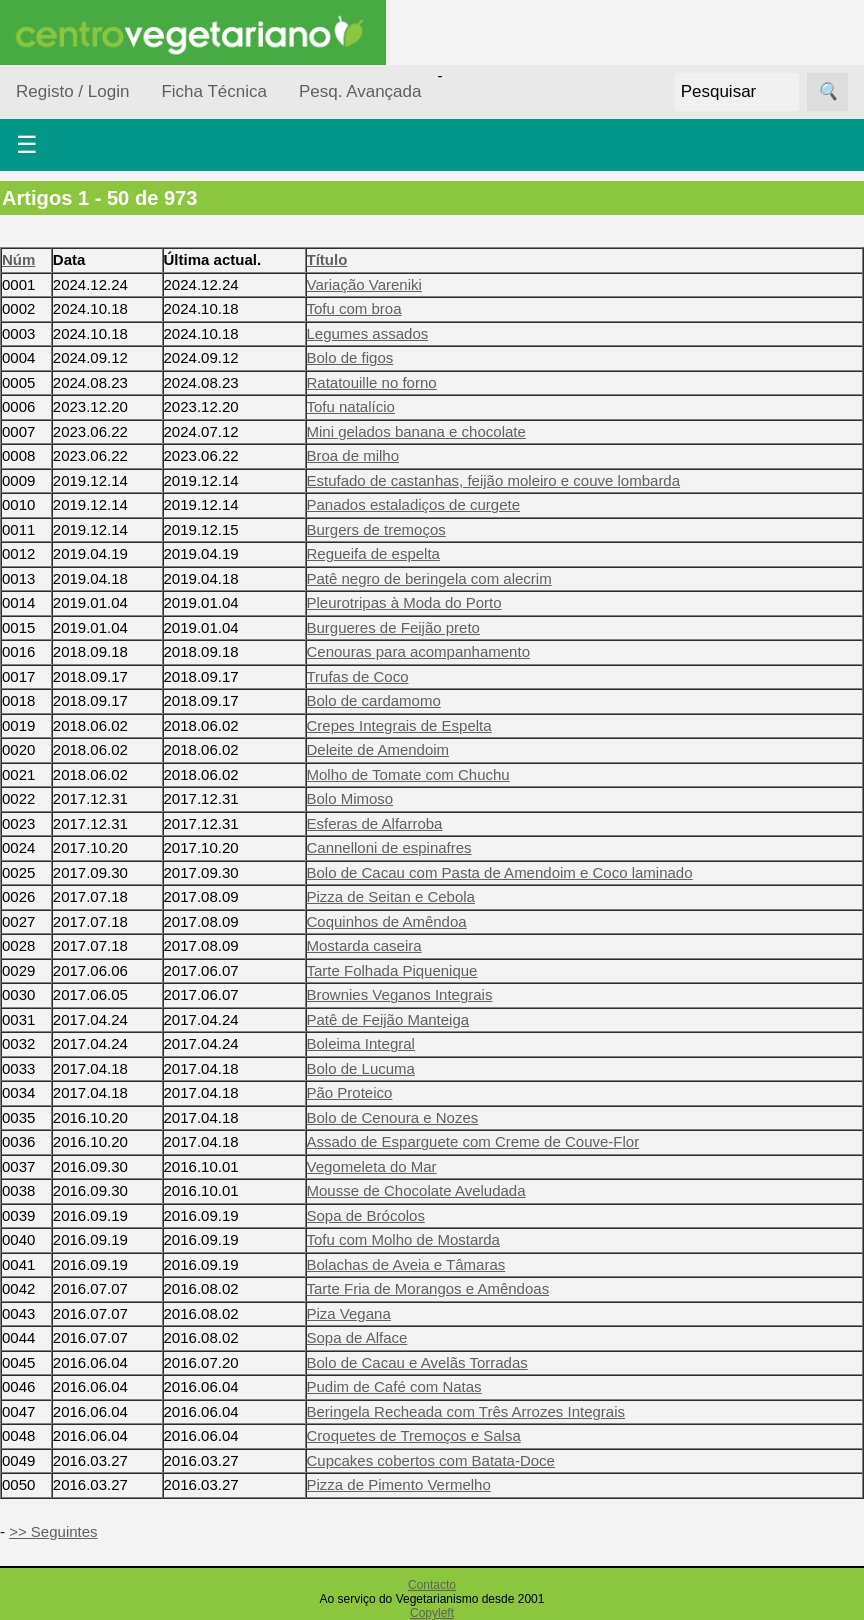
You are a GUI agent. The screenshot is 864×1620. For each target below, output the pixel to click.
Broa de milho (353, 455)
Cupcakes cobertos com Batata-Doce (431, 1460)
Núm (18, 259)
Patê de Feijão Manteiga (388, 1019)
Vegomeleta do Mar (372, 1166)
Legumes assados (368, 333)
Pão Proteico (350, 1092)
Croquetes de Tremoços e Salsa (414, 1435)
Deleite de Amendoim (378, 749)
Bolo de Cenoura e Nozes (393, 1117)
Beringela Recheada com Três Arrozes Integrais (466, 1411)
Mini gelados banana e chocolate (416, 431)
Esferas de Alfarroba (375, 823)
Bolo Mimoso (350, 798)
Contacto (432, 1585)
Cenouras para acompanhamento (418, 651)
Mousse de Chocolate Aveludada (416, 1190)
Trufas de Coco (358, 676)
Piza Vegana (349, 1313)
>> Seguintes (53, 1531)
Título (327, 259)
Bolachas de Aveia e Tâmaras (406, 1264)
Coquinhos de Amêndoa (387, 921)
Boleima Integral (361, 1043)
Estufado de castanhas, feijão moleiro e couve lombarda (494, 480)
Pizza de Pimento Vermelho (399, 1484)
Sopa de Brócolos (366, 1215)
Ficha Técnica (214, 91)
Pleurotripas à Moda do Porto (404, 602)
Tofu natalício (351, 406)
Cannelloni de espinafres (389, 847)
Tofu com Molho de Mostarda (403, 1239)
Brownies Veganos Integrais (400, 994)
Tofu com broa (354, 308)
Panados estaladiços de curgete (413, 504)
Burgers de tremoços (376, 529)
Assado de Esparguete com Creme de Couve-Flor (473, 1141)
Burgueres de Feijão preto (393, 627)
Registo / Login (72, 91)
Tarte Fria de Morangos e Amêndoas (428, 1288)
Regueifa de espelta (373, 553)
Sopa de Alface (357, 1337)
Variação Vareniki (364, 284)
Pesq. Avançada (360, 91)
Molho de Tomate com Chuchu (408, 774)
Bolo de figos (350, 357)
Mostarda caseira (364, 945)
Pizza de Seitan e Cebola (391, 896)
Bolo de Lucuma (361, 1068)
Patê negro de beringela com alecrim (429, 578)
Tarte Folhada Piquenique (392, 970)
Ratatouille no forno (372, 382)
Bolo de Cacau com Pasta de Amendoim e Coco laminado (500, 872)
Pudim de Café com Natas (394, 1386)
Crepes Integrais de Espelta (399, 725)
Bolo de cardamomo (374, 700)
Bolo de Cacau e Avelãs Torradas (417, 1362)
